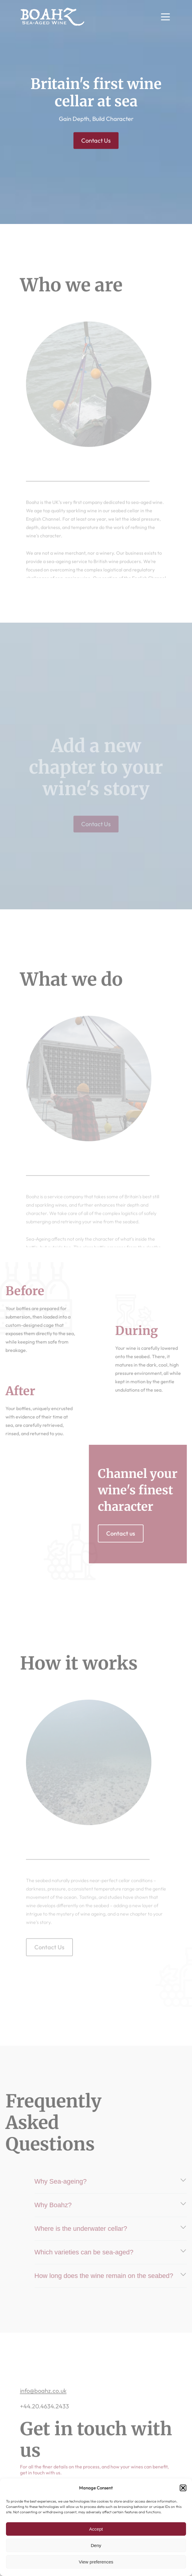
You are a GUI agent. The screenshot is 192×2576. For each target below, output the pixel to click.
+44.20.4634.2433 (44, 2419)
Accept (96, 2529)
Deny (96, 2545)
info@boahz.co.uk (43, 2403)
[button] (183, 2488)
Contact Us (96, 142)
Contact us (133, 1533)
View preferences (96, 2561)
